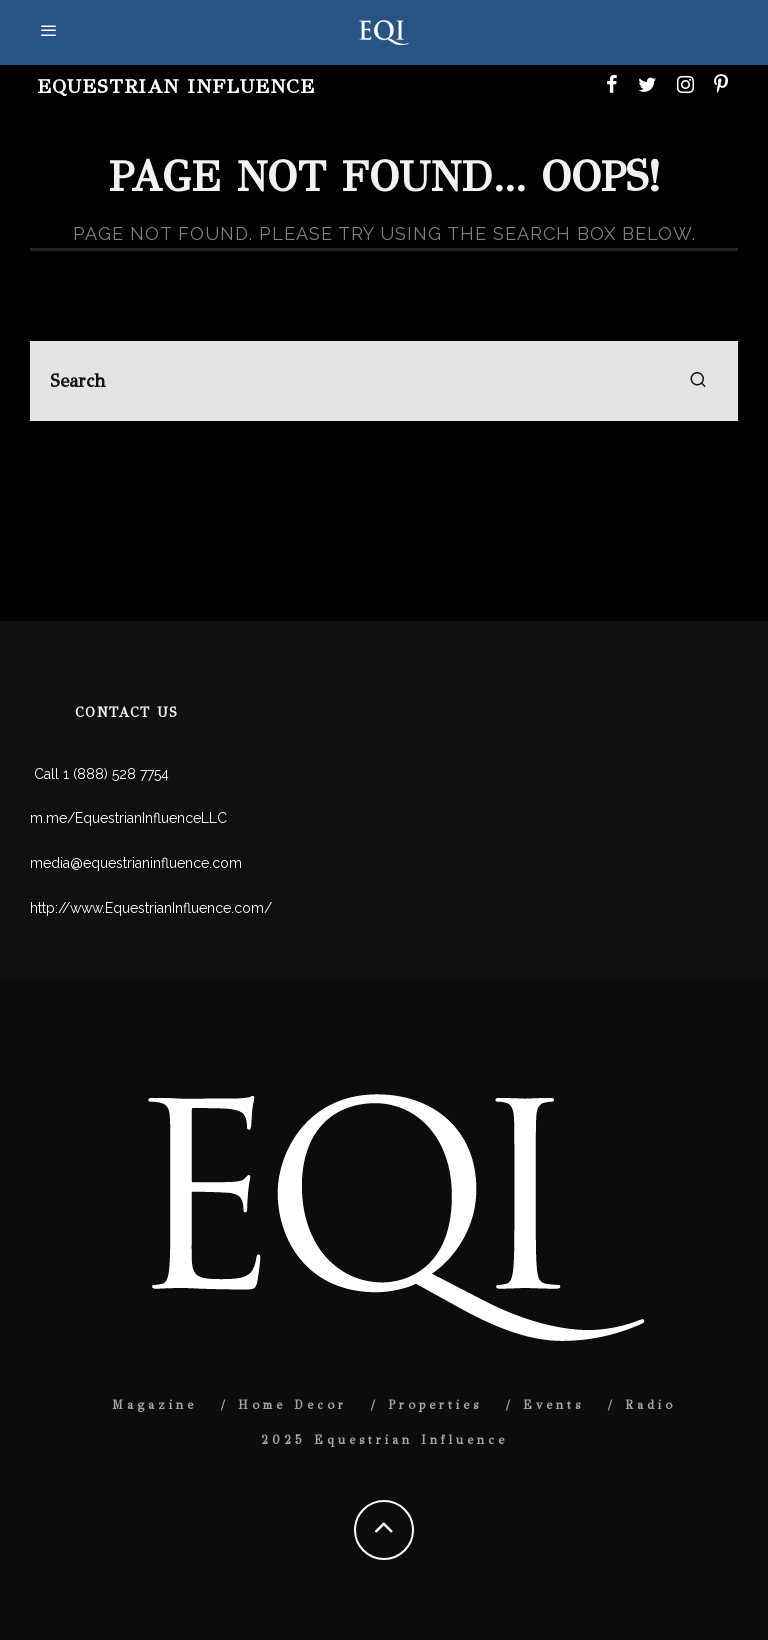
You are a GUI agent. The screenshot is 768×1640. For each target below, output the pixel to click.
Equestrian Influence (176, 86)
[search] (698, 381)
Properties (435, 1405)
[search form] (384, 381)
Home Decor (292, 1405)
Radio (650, 1405)
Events (553, 1405)
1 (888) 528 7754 (116, 774)
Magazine (154, 1405)
